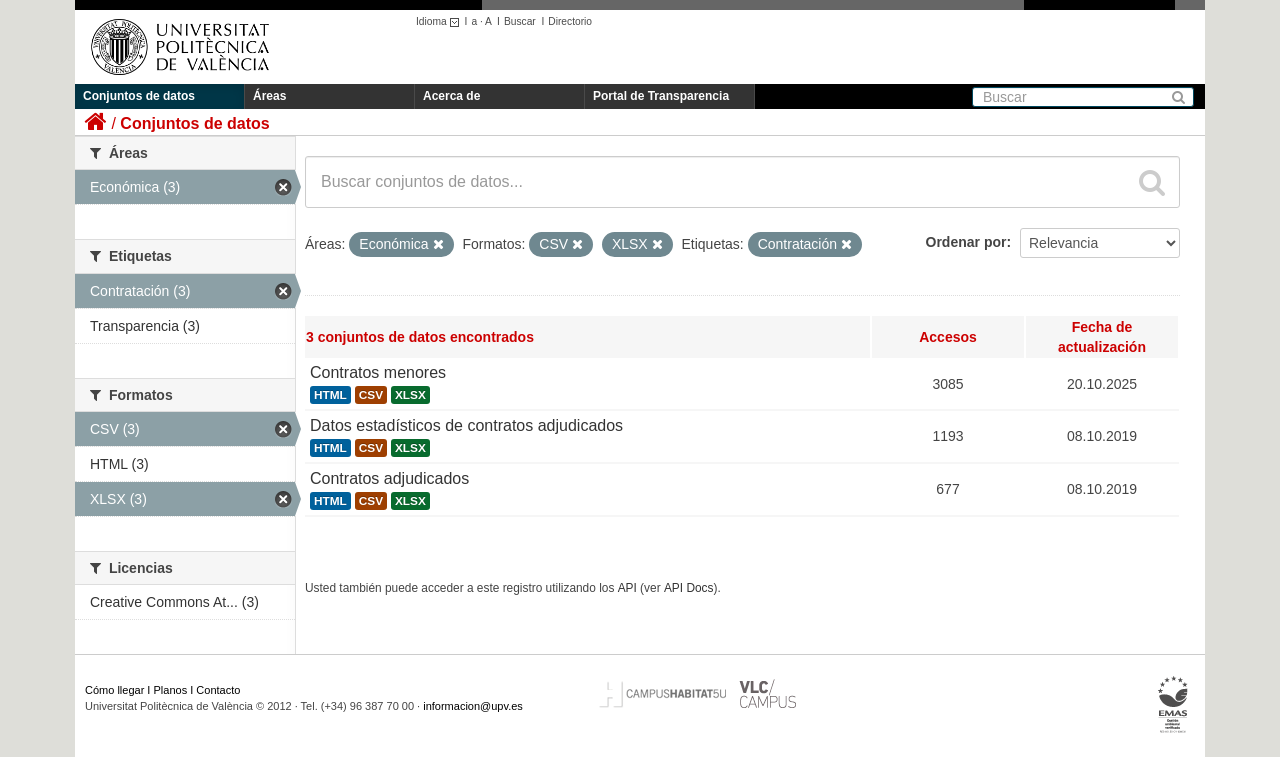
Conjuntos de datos (139, 96)
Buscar (520, 21)
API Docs (689, 588)
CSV (371, 395)
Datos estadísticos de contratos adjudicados (466, 425)
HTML (330, 395)
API (627, 588)
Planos (171, 690)
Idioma (440, 21)
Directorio (570, 21)
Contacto (218, 690)
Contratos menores (378, 372)
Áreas (269, 96)
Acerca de (451, 96)
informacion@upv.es (473, 706)
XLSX (410, 395)
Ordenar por (966, 242)
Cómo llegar (114, 690)
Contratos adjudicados (389, 478)
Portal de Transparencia (661, 96)
